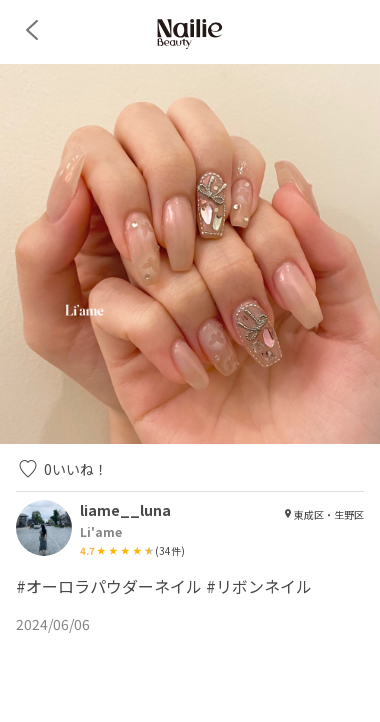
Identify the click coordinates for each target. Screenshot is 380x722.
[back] (32, 30)
